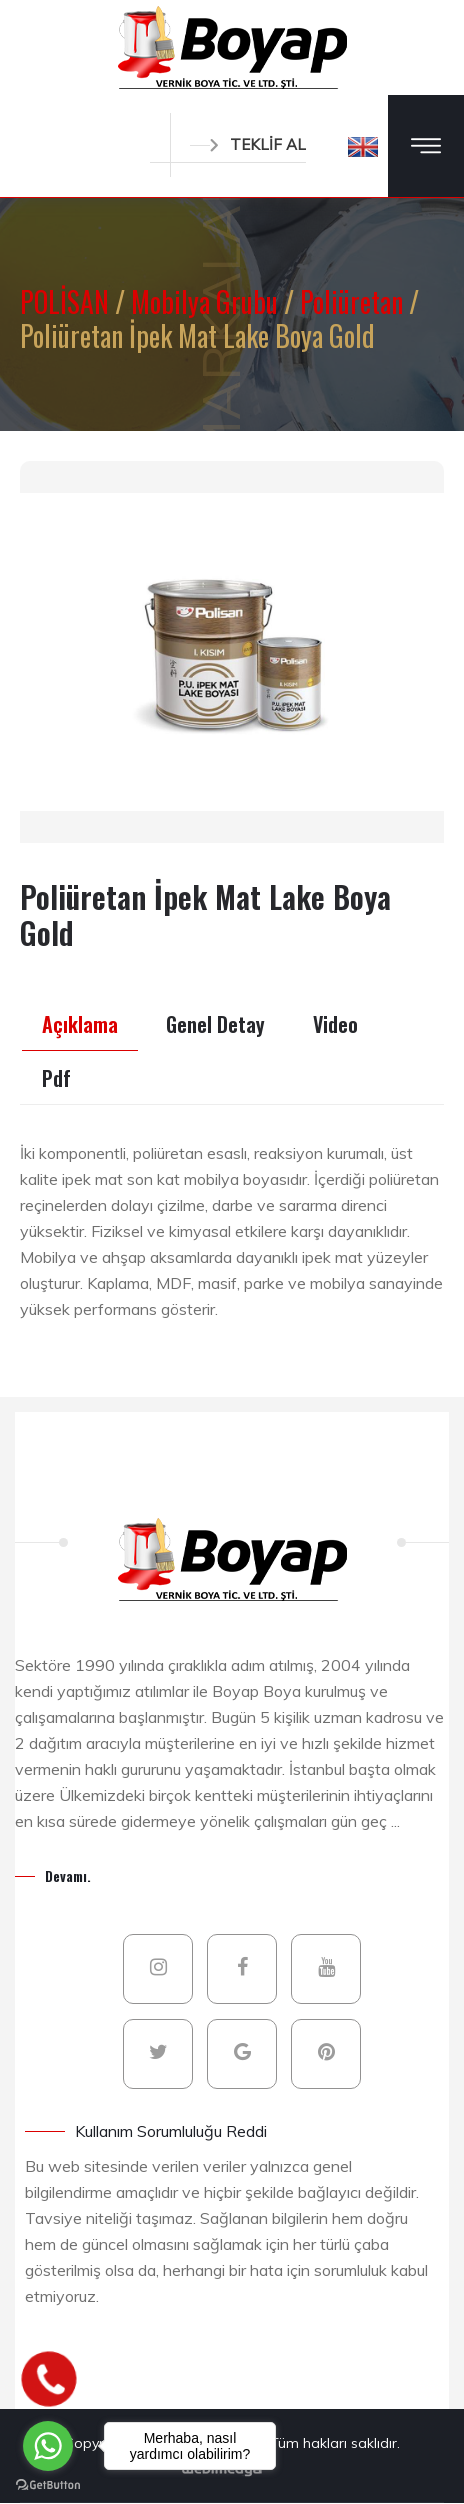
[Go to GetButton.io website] (48, 2484)
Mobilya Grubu (207, 301)
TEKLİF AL (248, 144)
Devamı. (68, 1875)
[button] (363, 146)
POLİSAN (67, 301)
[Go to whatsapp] (48, 2446)
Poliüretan (354, 301)
